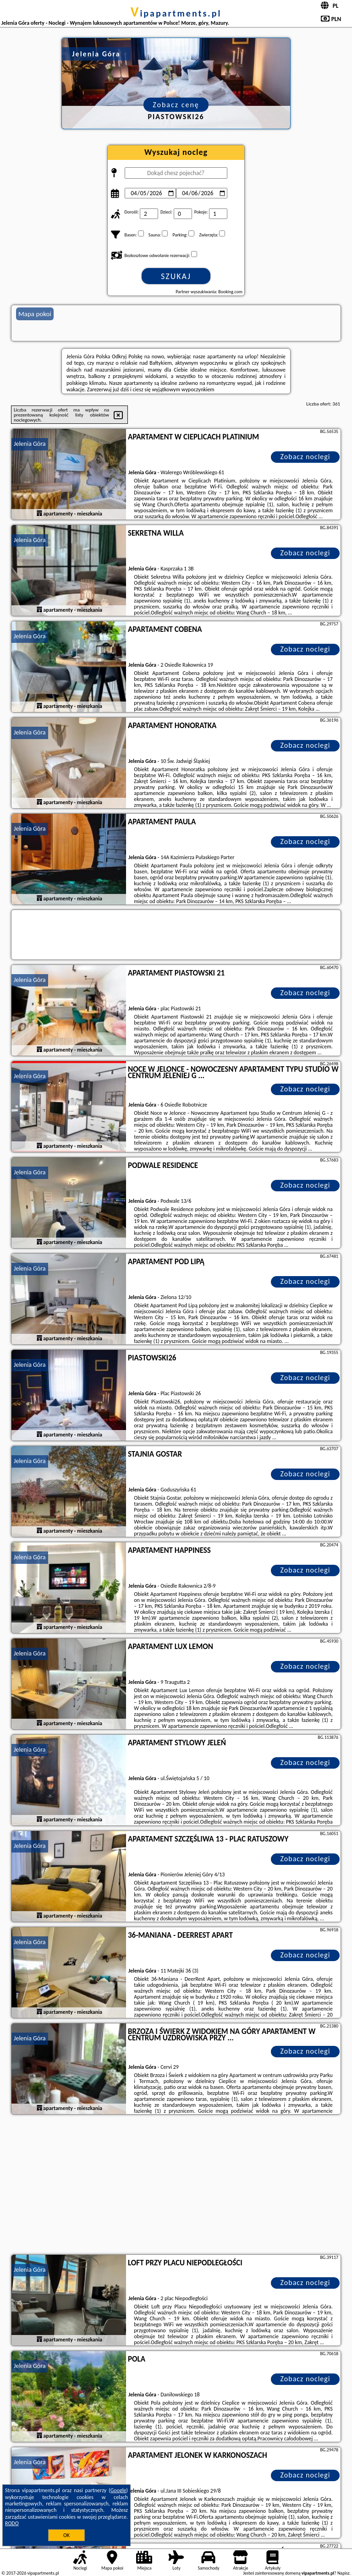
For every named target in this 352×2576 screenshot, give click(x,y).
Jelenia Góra (30, 444)
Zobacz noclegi (305, 456)
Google (118, 2490)
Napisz (343, 2573)
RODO (12, 2523)
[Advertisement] (176, 2185)
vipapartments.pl (176, 13)
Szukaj (176, 276)
